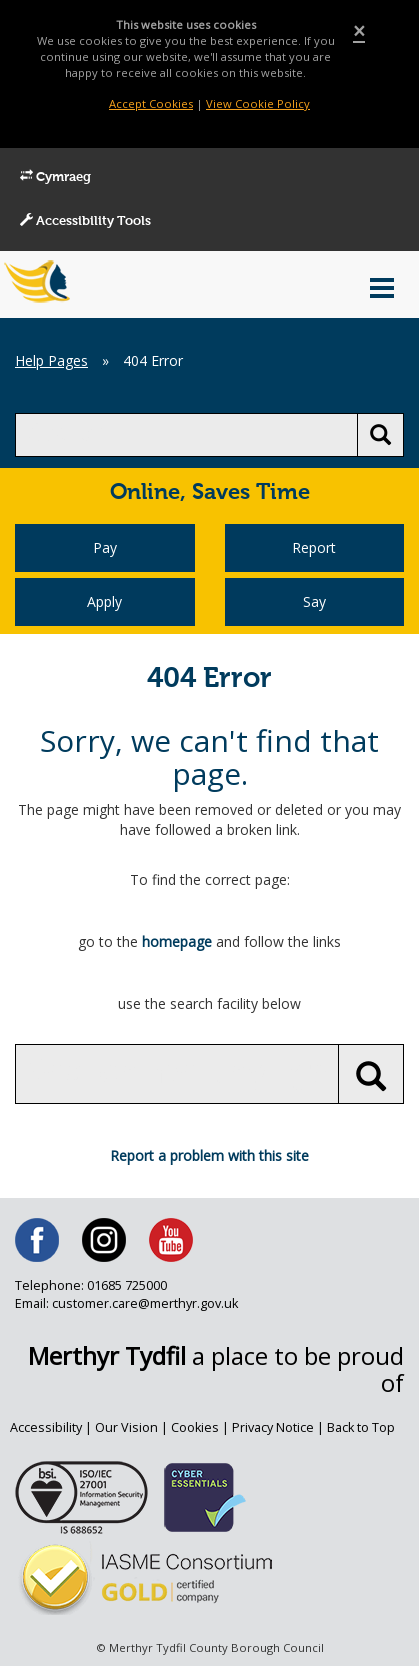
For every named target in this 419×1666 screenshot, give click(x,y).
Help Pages (51, 360)
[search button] (380, 435)
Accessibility (46, 1427)
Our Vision (126, 1427)
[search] (186, 435)
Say (314, 601)
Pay (105, 547)
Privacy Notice (273, 1427)
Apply (104, 601)
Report (314, 547)
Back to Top (361, 1427)
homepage (177, 941)
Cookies (195, 1427)
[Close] (359, 31)
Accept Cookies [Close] (151, 103)
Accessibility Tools (85, 221)
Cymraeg (55, 177)
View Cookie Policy (258, 103)
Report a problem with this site (209, 1155)
